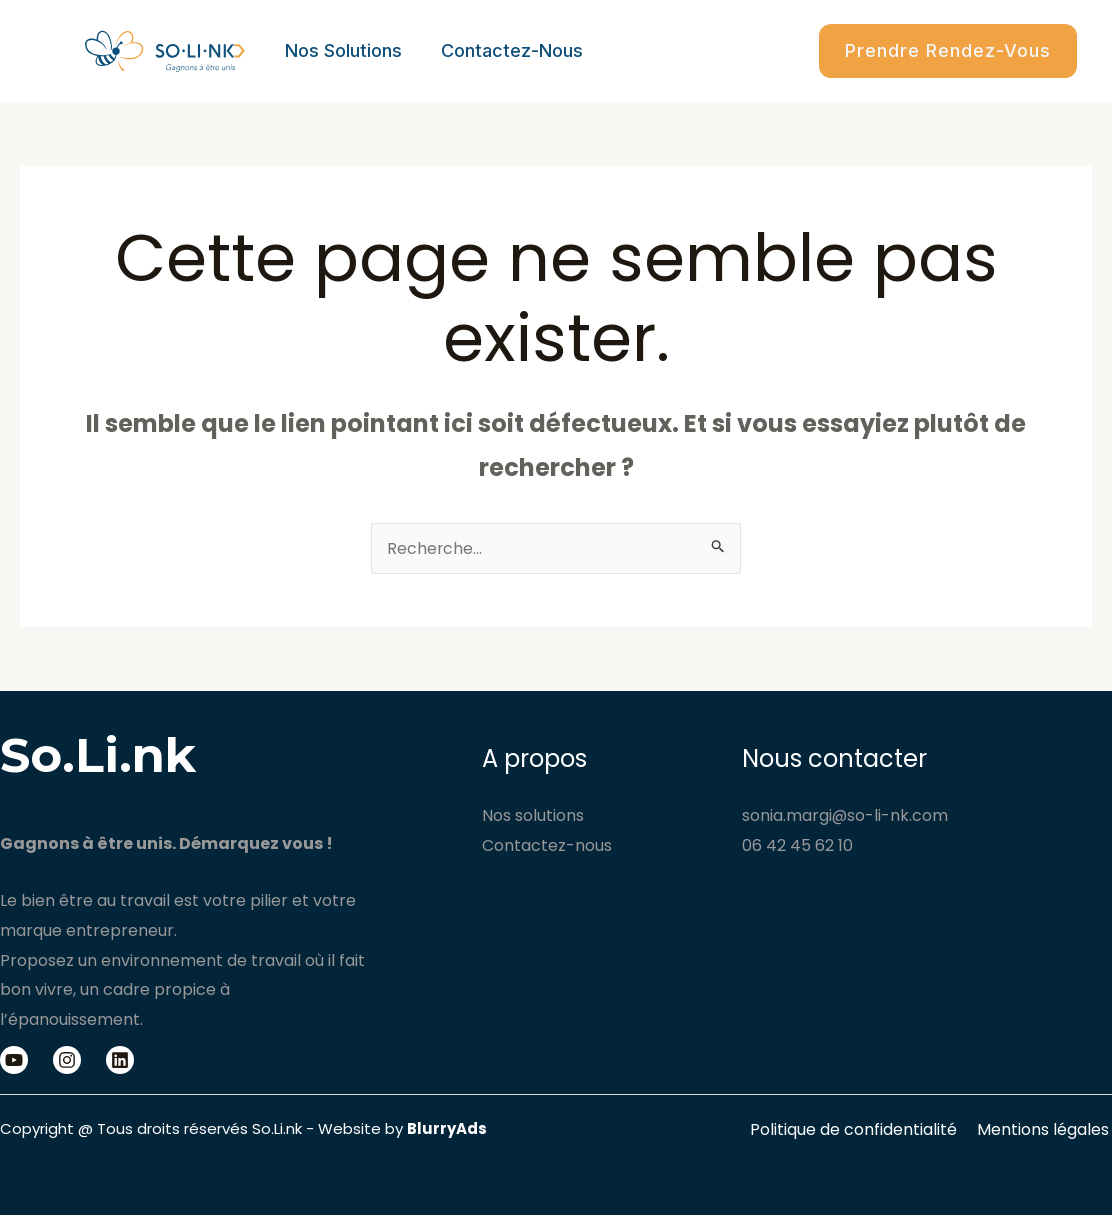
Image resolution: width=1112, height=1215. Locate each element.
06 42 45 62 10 (797, 845)
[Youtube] (14, 1060)
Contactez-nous (507, 50)
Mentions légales (1046, 1129)
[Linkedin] (120, 1060)
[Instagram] (67, 1060)
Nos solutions (341, 50)
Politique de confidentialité (860, 1129)
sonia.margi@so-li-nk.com (845, 815)
